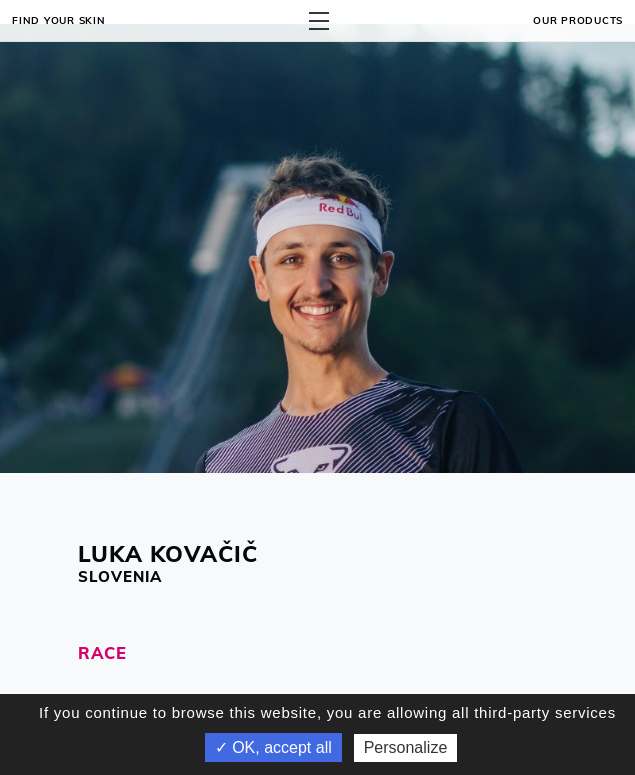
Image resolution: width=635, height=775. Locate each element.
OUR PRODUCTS (578, 20)
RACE (102, 652)
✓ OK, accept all (273, 747)
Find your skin (59, 20)
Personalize (406, 747)
